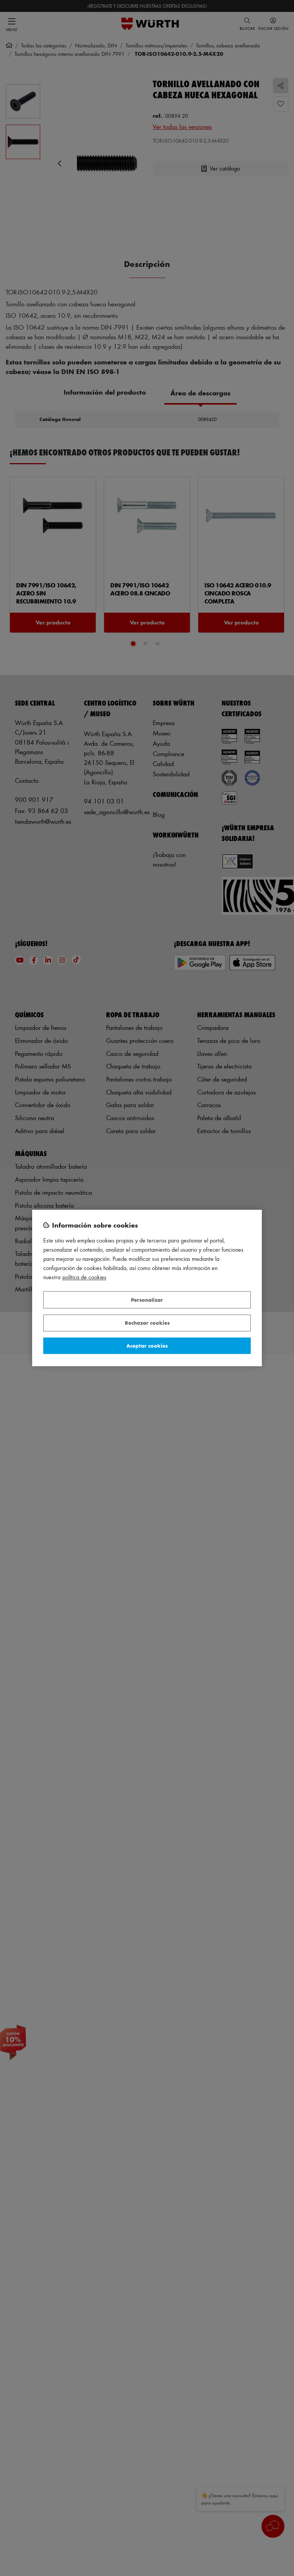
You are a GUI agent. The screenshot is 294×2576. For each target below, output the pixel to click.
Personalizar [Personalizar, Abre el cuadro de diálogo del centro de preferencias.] (147, 1299)
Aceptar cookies (147, 1345)
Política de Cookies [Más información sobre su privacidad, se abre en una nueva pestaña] (84, 1277)
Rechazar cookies (147, 1323)
